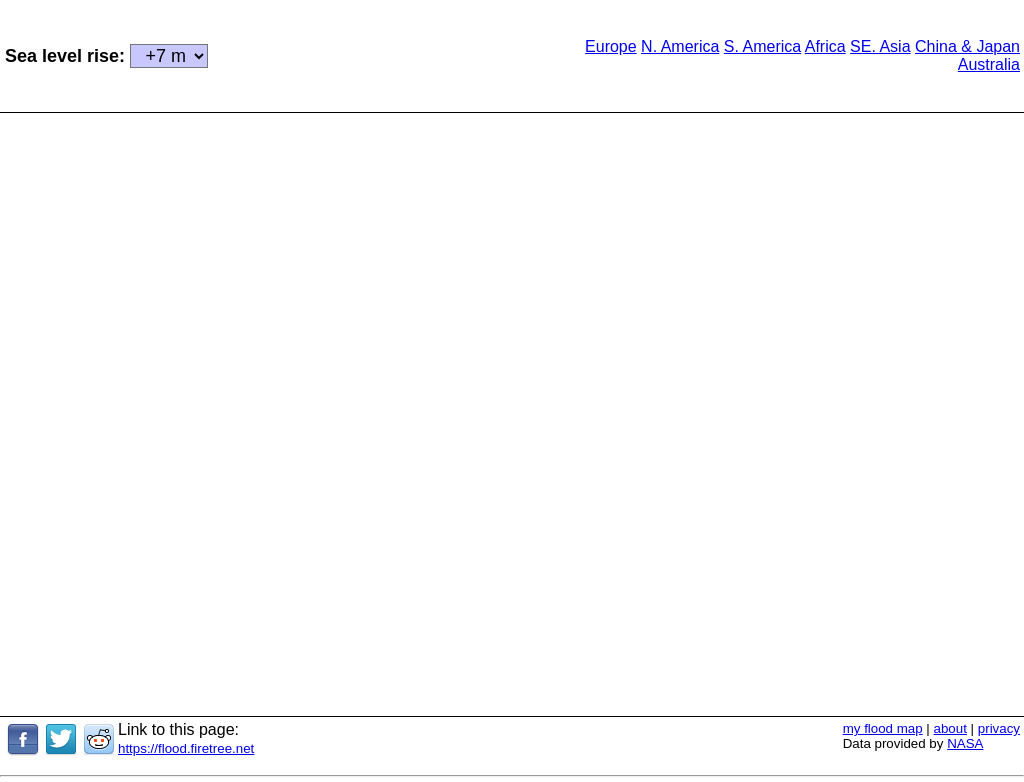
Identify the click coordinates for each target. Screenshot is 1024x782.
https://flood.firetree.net (186, 748)
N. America (680, 46)
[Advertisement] (377, 54)
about (950, 728)
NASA (965, 743)
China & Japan (967, 46)
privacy (999, 728)
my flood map (883, 728)
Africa (825, 46)
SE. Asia (880, 46)
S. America (762, 46)
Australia (989, 64)
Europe (611, 46)
